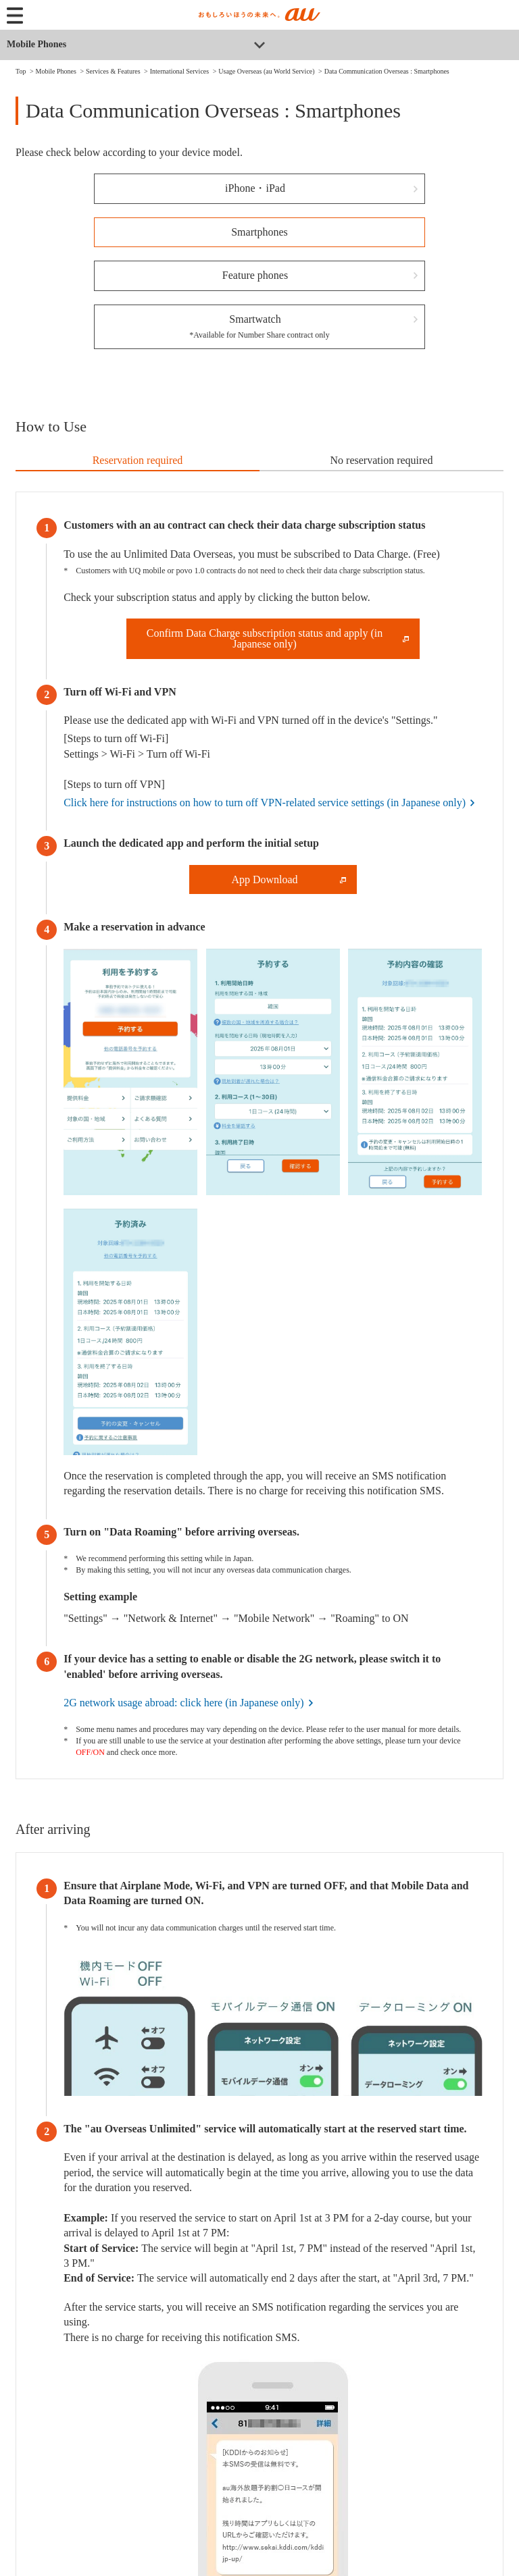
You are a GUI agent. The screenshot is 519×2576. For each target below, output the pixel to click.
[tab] (138, 461)
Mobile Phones (36, 44)
